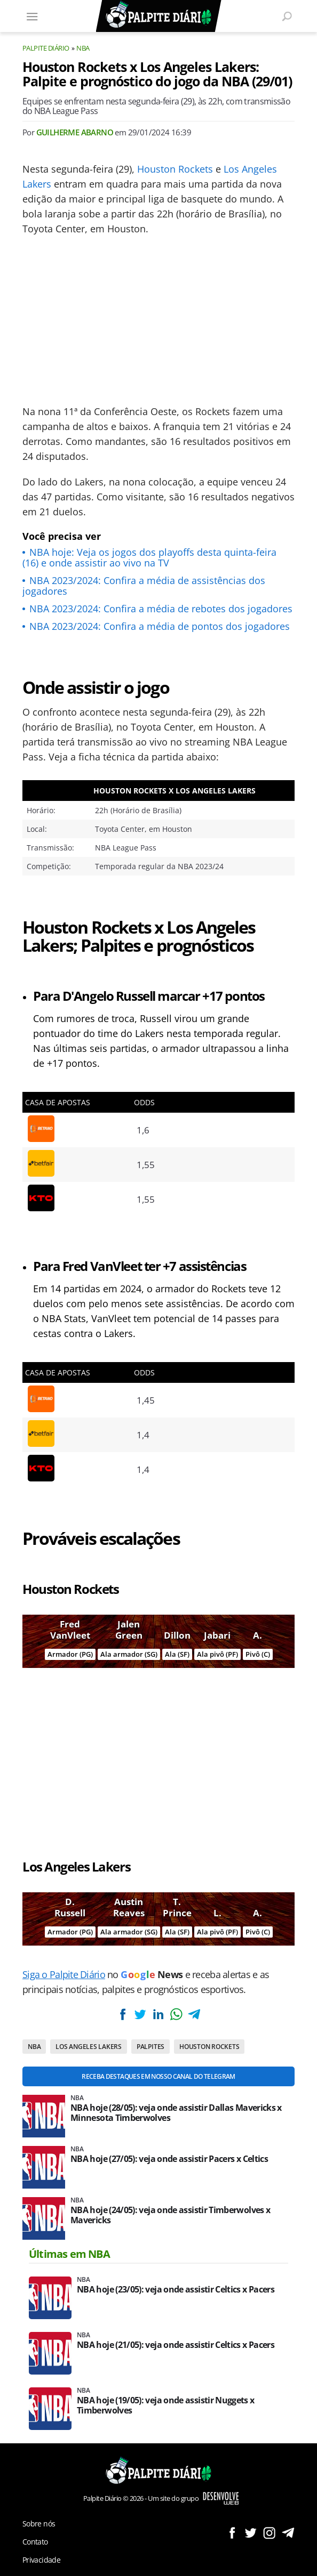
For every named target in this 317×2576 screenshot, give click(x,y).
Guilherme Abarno (74, 132)
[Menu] (32, 16)
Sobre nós (38, 2523)
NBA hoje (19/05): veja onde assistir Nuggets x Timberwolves (166, 2405)
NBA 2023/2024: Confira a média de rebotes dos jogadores (160, 608)
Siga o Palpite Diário (63, 1974)
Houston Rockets (175, 169)
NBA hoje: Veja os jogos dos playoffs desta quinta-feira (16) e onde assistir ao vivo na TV (149, 557)
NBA (82, 48)
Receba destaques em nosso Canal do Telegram (158, 2076)
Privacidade (41, 2560)
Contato (35, 2542)
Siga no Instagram (269, 2532)
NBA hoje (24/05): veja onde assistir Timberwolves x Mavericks (170, 2215)
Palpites (150, 2046)
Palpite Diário (45, 48)
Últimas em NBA (69, 2254)
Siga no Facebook (232, 2532)
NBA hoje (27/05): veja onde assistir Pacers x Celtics (169, 2159)
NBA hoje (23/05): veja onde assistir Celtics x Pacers (175, 2290)
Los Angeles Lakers (89, 2046)
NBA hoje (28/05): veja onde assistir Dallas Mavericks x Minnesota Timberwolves (176, 2113)
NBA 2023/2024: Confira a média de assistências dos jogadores (143, 585)
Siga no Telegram (288, 2532)
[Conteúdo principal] (158, 1288)
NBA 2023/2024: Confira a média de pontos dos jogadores (159, 626)
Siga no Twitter (250, 2532)
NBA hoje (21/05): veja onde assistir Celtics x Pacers (175, 2345)
